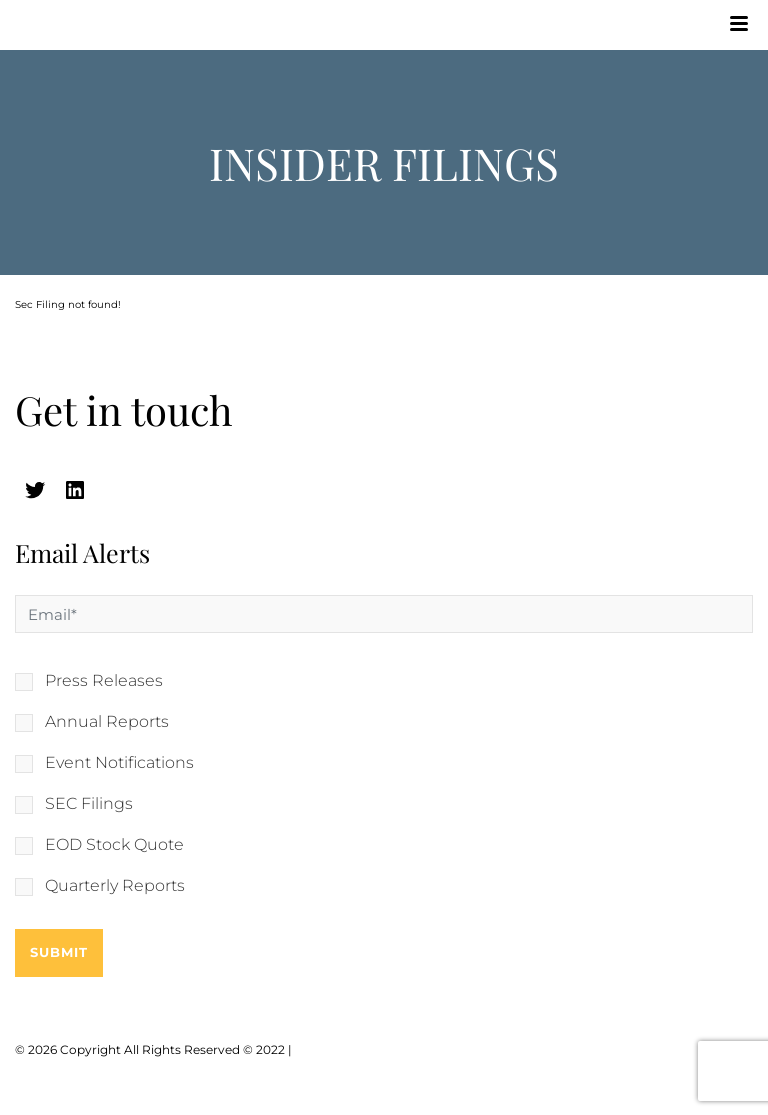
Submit (59, 952)
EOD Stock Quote (114, 845)
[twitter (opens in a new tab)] (35, 490)
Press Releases (104, 681)
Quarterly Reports (115, 886)
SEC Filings (89, 804)
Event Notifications (119, 763)
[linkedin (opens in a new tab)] (75, 490)
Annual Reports (107, 722)
